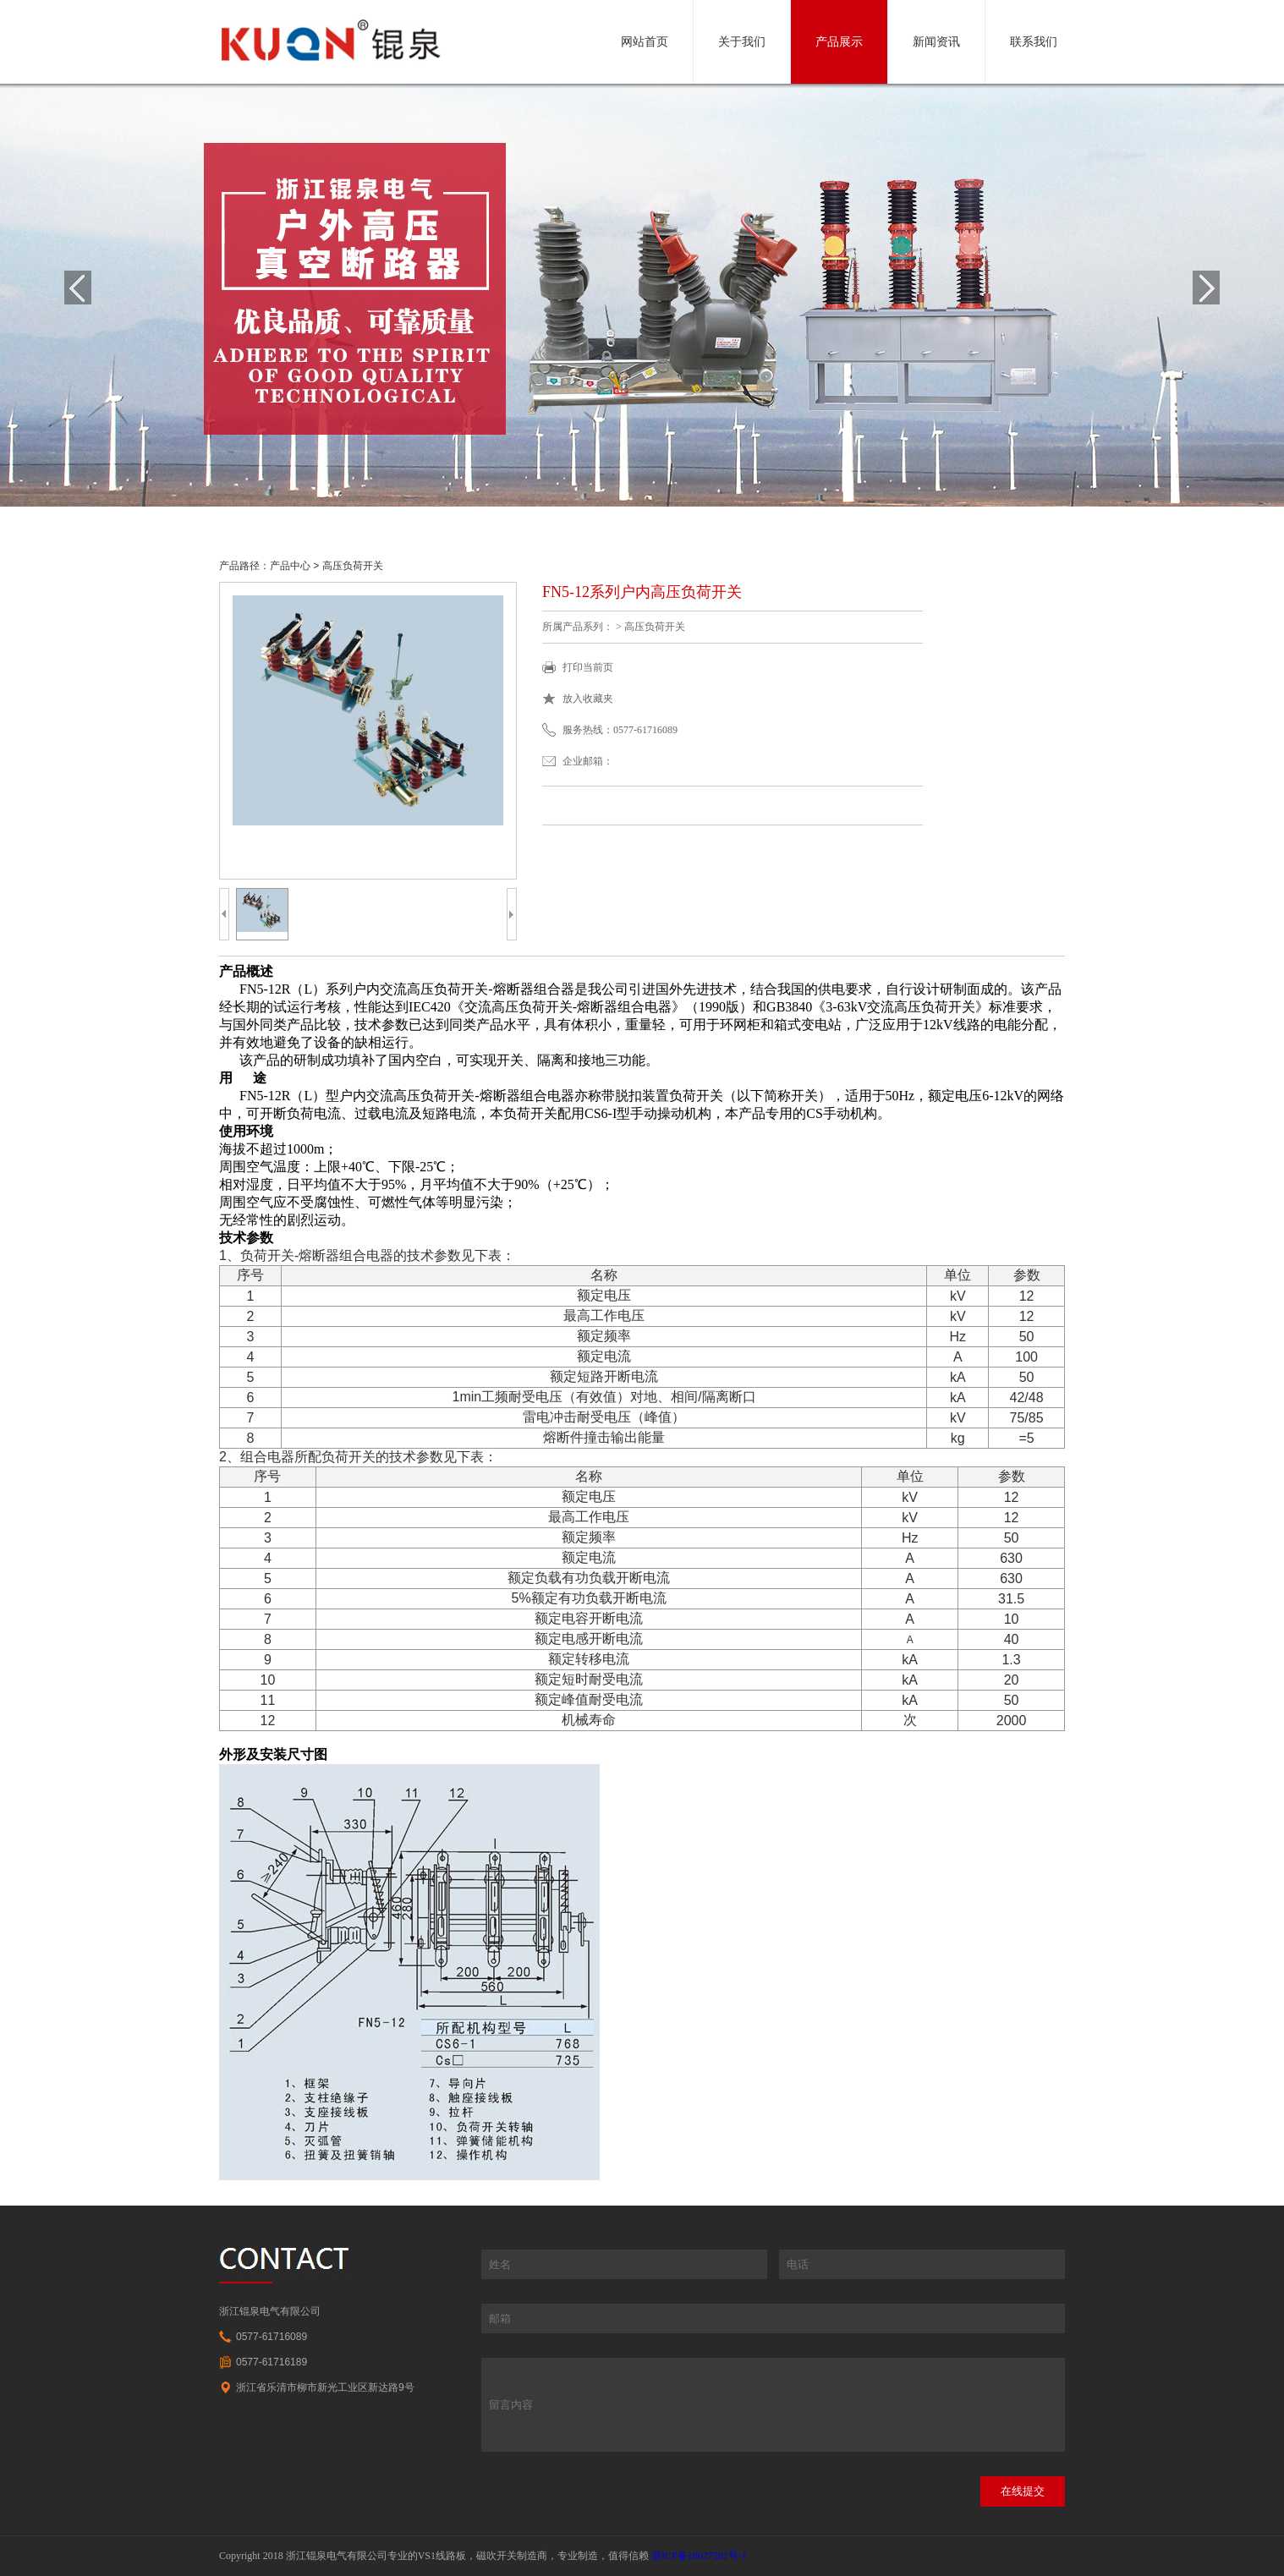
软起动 (305, 2511)
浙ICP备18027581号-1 (699, 2556)
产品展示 (839, 42)
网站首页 (644, 42)
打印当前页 (587, 667)
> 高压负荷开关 (346, 566)
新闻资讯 (936, 42)
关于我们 (741, 42)
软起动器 (345, 2511)
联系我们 (1033, 42)
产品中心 (290, 566)
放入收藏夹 (587, 698)
